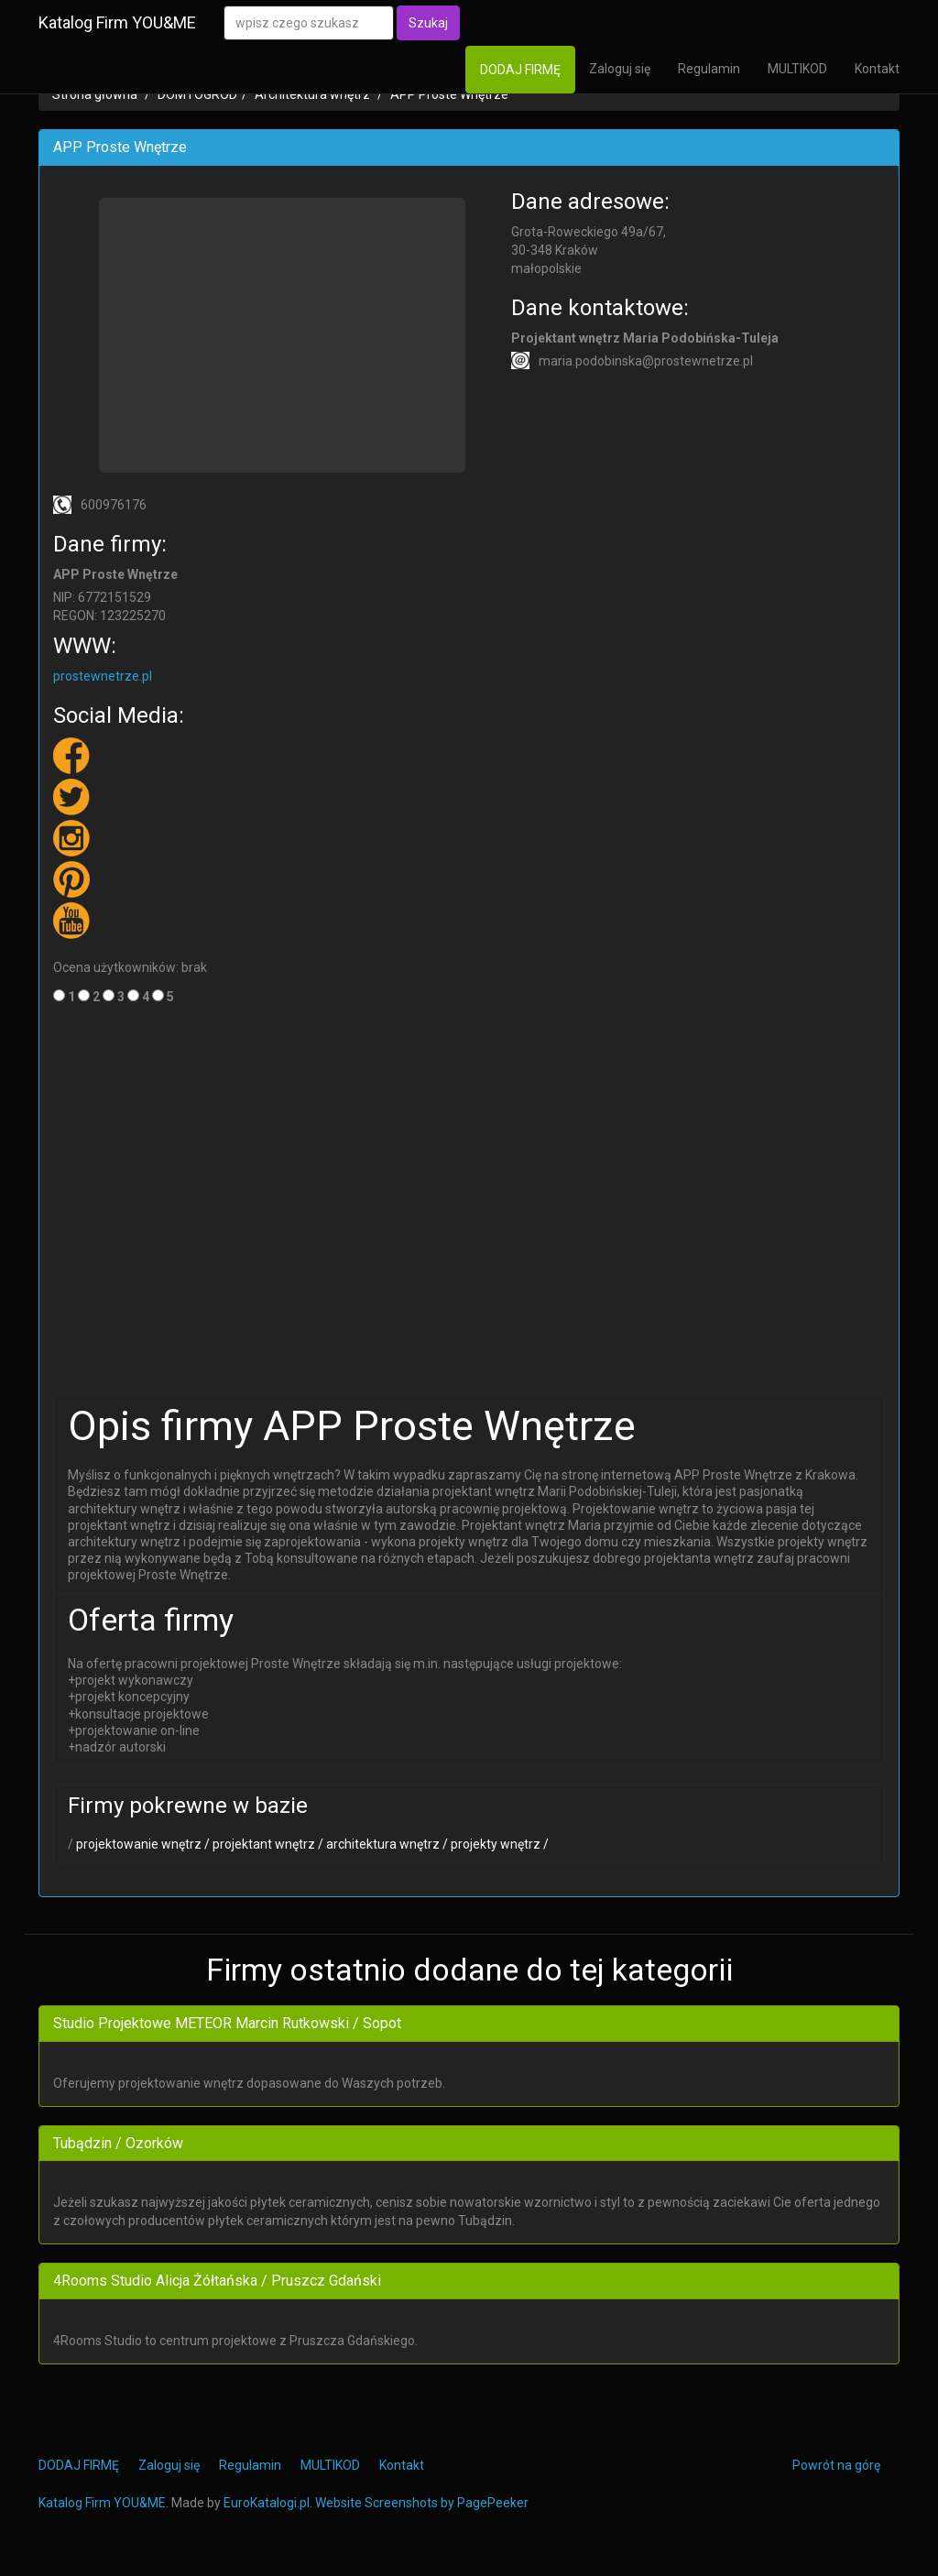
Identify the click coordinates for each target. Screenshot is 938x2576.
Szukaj (428, 23)
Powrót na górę (836, 2465)
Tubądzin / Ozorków (118, 2143)
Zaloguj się (619, 68)
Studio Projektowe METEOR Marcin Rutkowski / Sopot (227, 2023)
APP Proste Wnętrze (449, 94)
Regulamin (709, 68)
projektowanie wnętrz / (141, 1844)
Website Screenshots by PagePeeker (422, 2502)
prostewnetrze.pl (102, 676)
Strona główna (94, 94)
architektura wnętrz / (385, 1844)
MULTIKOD (797, 68)
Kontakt (877, 68)
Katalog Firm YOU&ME (117, 22)
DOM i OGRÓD (197, 94)
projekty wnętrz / (498, 1844)
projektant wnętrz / (266, 1844)
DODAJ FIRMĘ (520, 69)
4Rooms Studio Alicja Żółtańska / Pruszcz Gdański (217, 2280)
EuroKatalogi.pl (267, 2502)
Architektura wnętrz (312, 94)
